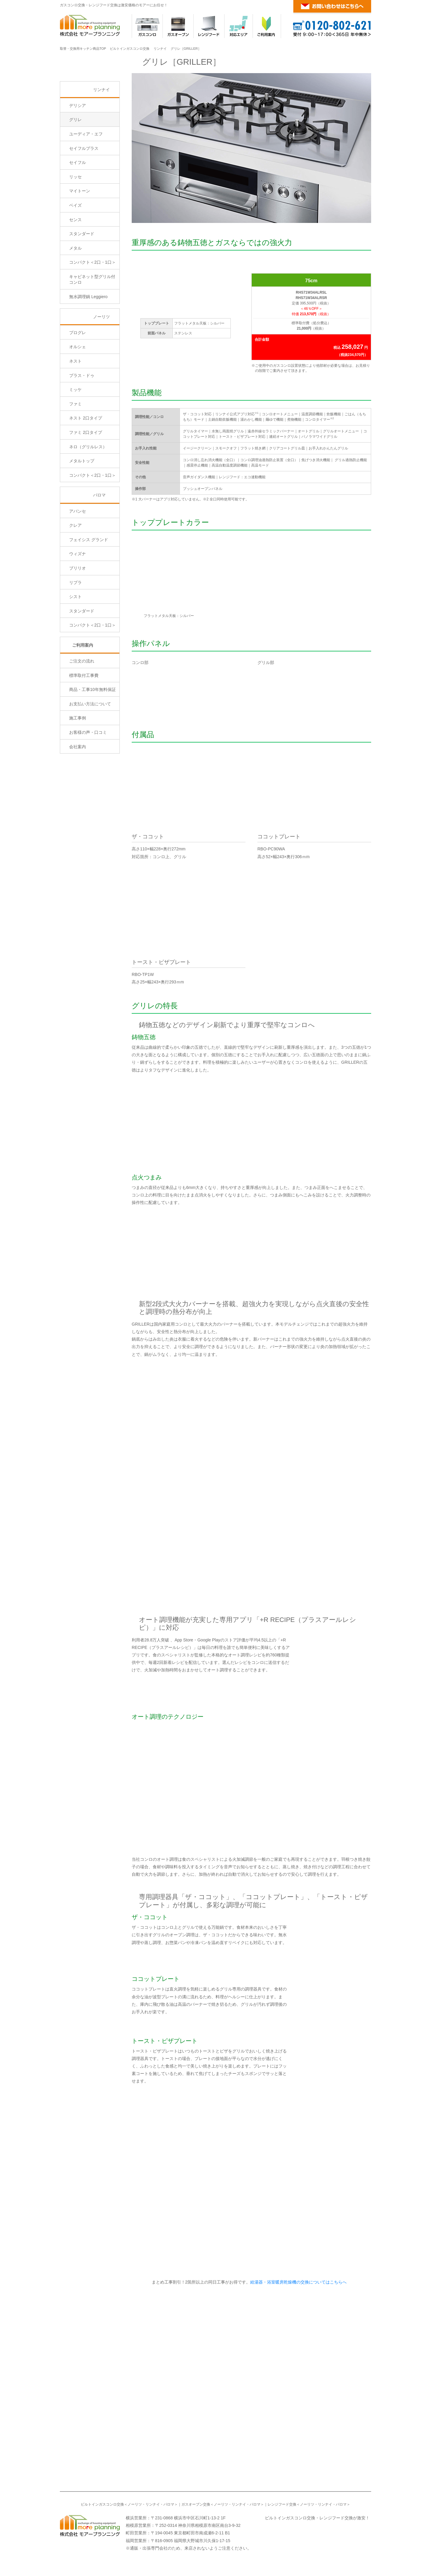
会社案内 (77, 797)
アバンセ (77, 561)
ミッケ (75, 440)
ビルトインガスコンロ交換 (129, 48)
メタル (75, 298)
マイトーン (79, 241)
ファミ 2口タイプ (85, 483)
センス (75, 270)
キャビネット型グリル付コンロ (92, 330)
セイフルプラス (83, 199)
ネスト (75, 412)
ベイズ (75, 256)
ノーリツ (101, 367)
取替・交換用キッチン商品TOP (83, 48)
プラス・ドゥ (81, 426)
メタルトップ (81, 511)
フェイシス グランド (88, 590)
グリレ (75, 170)
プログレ (77, 383)
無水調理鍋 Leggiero (88, 347)
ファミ (75, 454)
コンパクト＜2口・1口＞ (92, 313)
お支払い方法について (90, 754)
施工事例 (77, 768)
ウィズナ (77, 604)
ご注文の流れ (81, 712)
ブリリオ (77, 619)
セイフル (77, 213)
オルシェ (77, 397)
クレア (75, 576)
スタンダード (81, 284)
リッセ (75, 227)
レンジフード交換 (282, 2504)
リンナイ (160, 48)
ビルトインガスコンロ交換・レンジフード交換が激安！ (317, 2517)
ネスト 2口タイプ (85, 469)
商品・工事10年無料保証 (92, 740)
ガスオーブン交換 (195, 2504)
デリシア (77, 156)
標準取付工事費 (83, 726)
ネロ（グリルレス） (88, 497)
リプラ (75, 633)
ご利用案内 (82, 696)
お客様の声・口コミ (88, 783)
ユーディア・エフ (86, 184)
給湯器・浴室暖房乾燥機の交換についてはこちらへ (297, 2282)
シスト (75, 647)
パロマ (99, 546)
